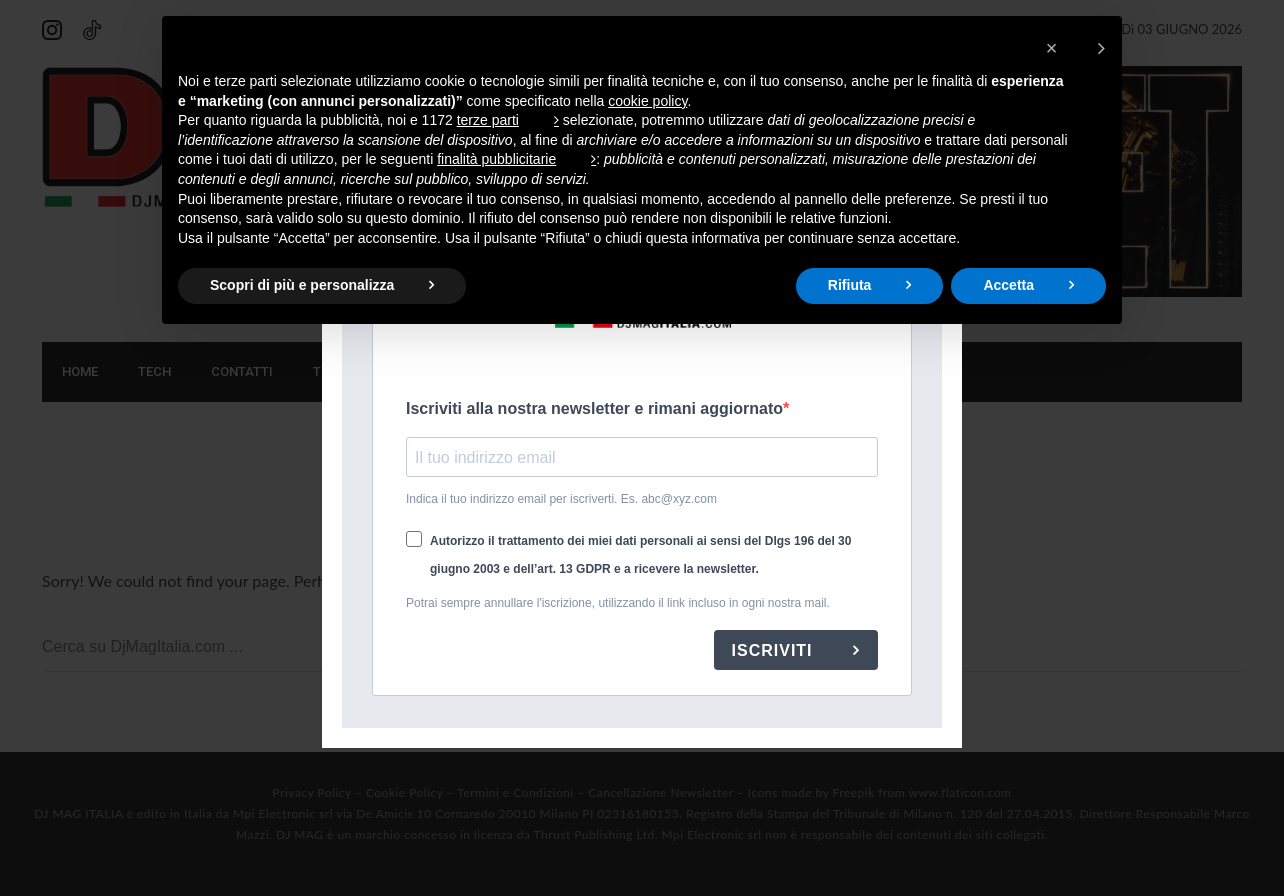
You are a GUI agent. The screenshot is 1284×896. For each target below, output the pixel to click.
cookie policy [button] (647, 101)
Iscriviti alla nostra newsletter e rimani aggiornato (594, 408)
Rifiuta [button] (850, 285)
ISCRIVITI (775, 650)
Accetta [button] (1008, 285)
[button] (1075, 48)
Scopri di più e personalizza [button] (302, 285)
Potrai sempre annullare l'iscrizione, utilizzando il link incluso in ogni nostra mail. (618, 603)
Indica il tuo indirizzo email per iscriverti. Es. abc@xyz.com (561, 499)
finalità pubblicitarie (496, 159)
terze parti (488, 120)
